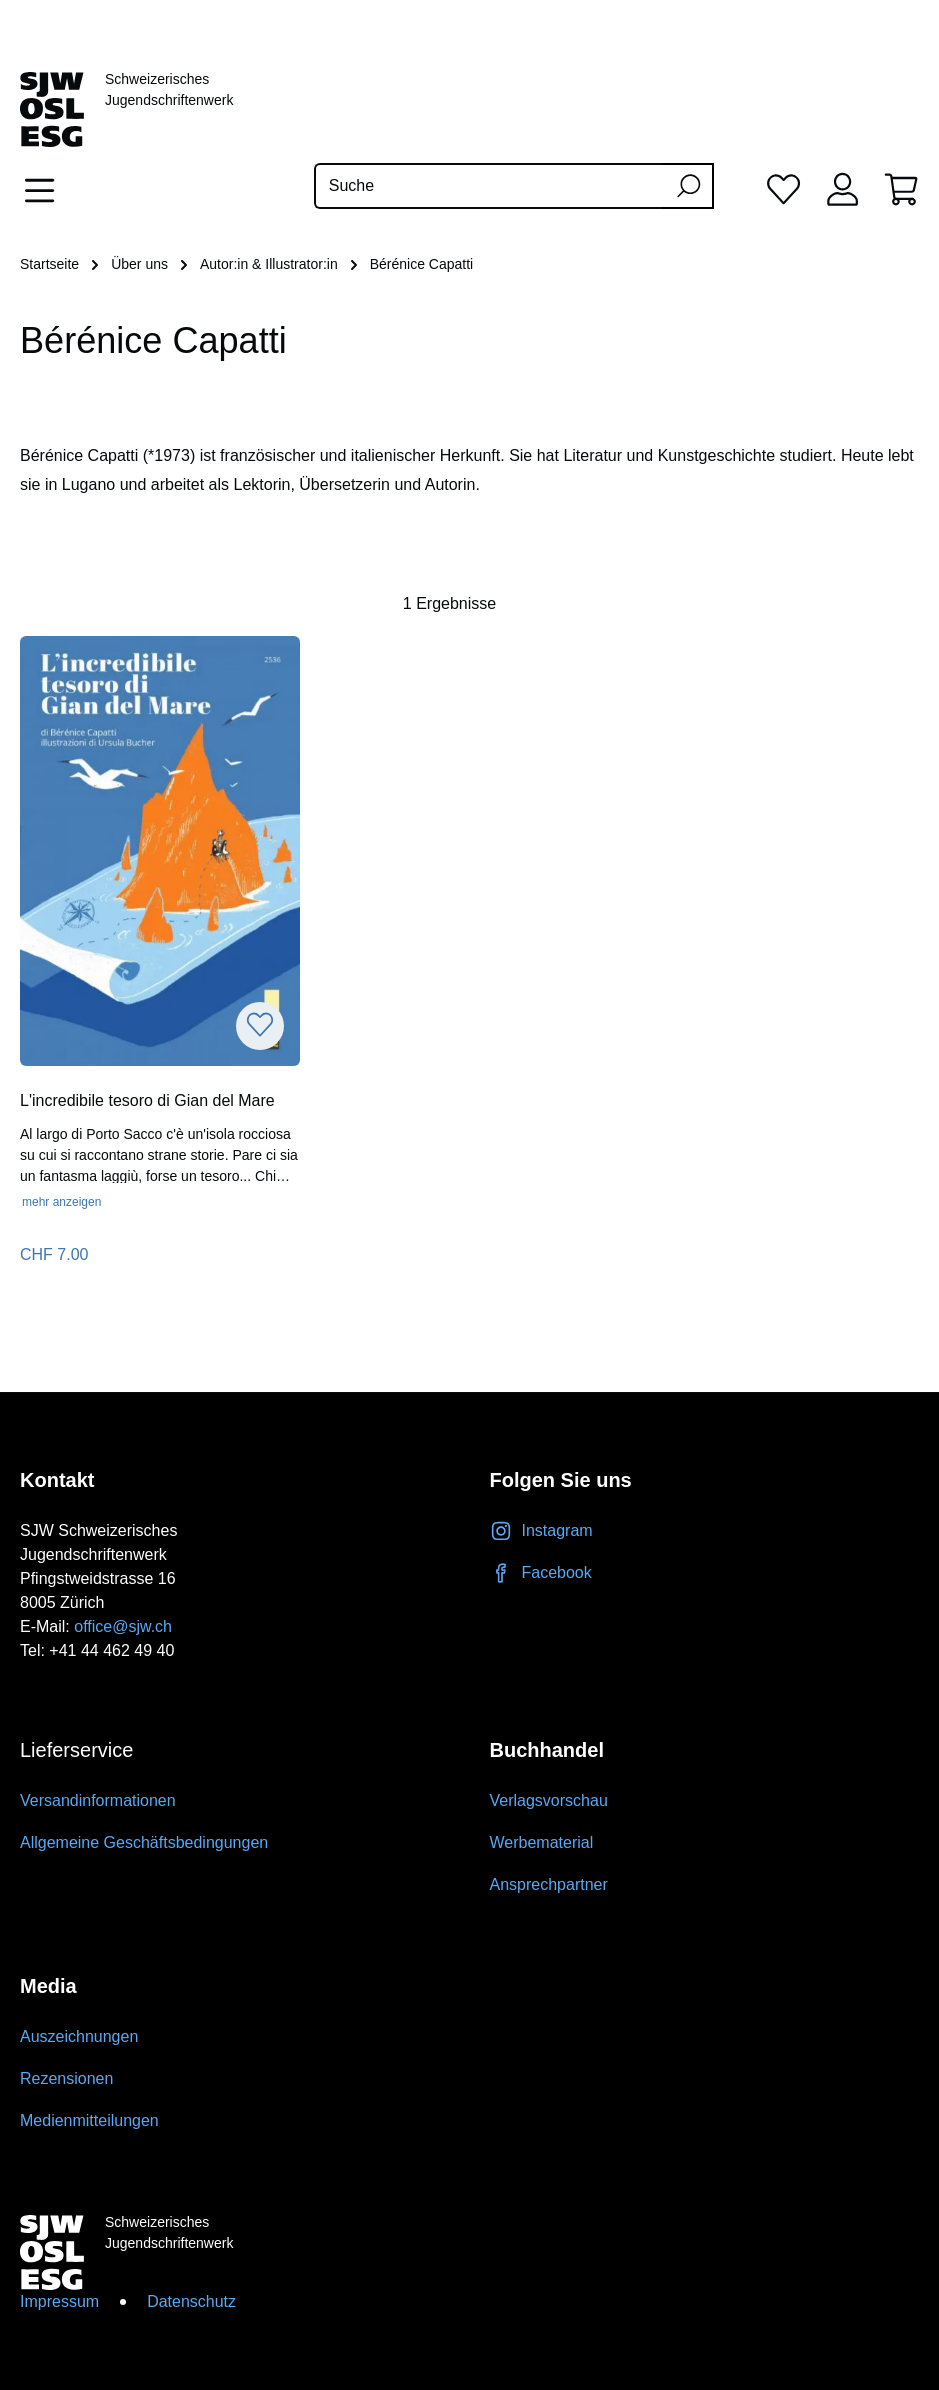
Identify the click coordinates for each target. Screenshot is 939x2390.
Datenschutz (191, 2301)
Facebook (541, 1572)
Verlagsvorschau (549, 1800)
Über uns (139, 264)
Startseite (49, 264)
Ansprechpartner (549, 1884)
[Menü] (45, 190)
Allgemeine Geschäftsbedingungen (144, 1842)
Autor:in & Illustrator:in (269, 264)
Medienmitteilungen (89, 2120)
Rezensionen (66, 2078)
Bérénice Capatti (422, 264)
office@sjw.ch (123, 1626)
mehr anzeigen (61, 1202)
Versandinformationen (98, 1800)
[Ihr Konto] (842, 188)
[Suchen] (688, 186)
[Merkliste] (783, 188)
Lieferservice (76, 1750)
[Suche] (489, 186)
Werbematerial (542, 1842)
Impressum (59, 2301)
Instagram (541, 1530)
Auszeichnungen (79, 2036)
